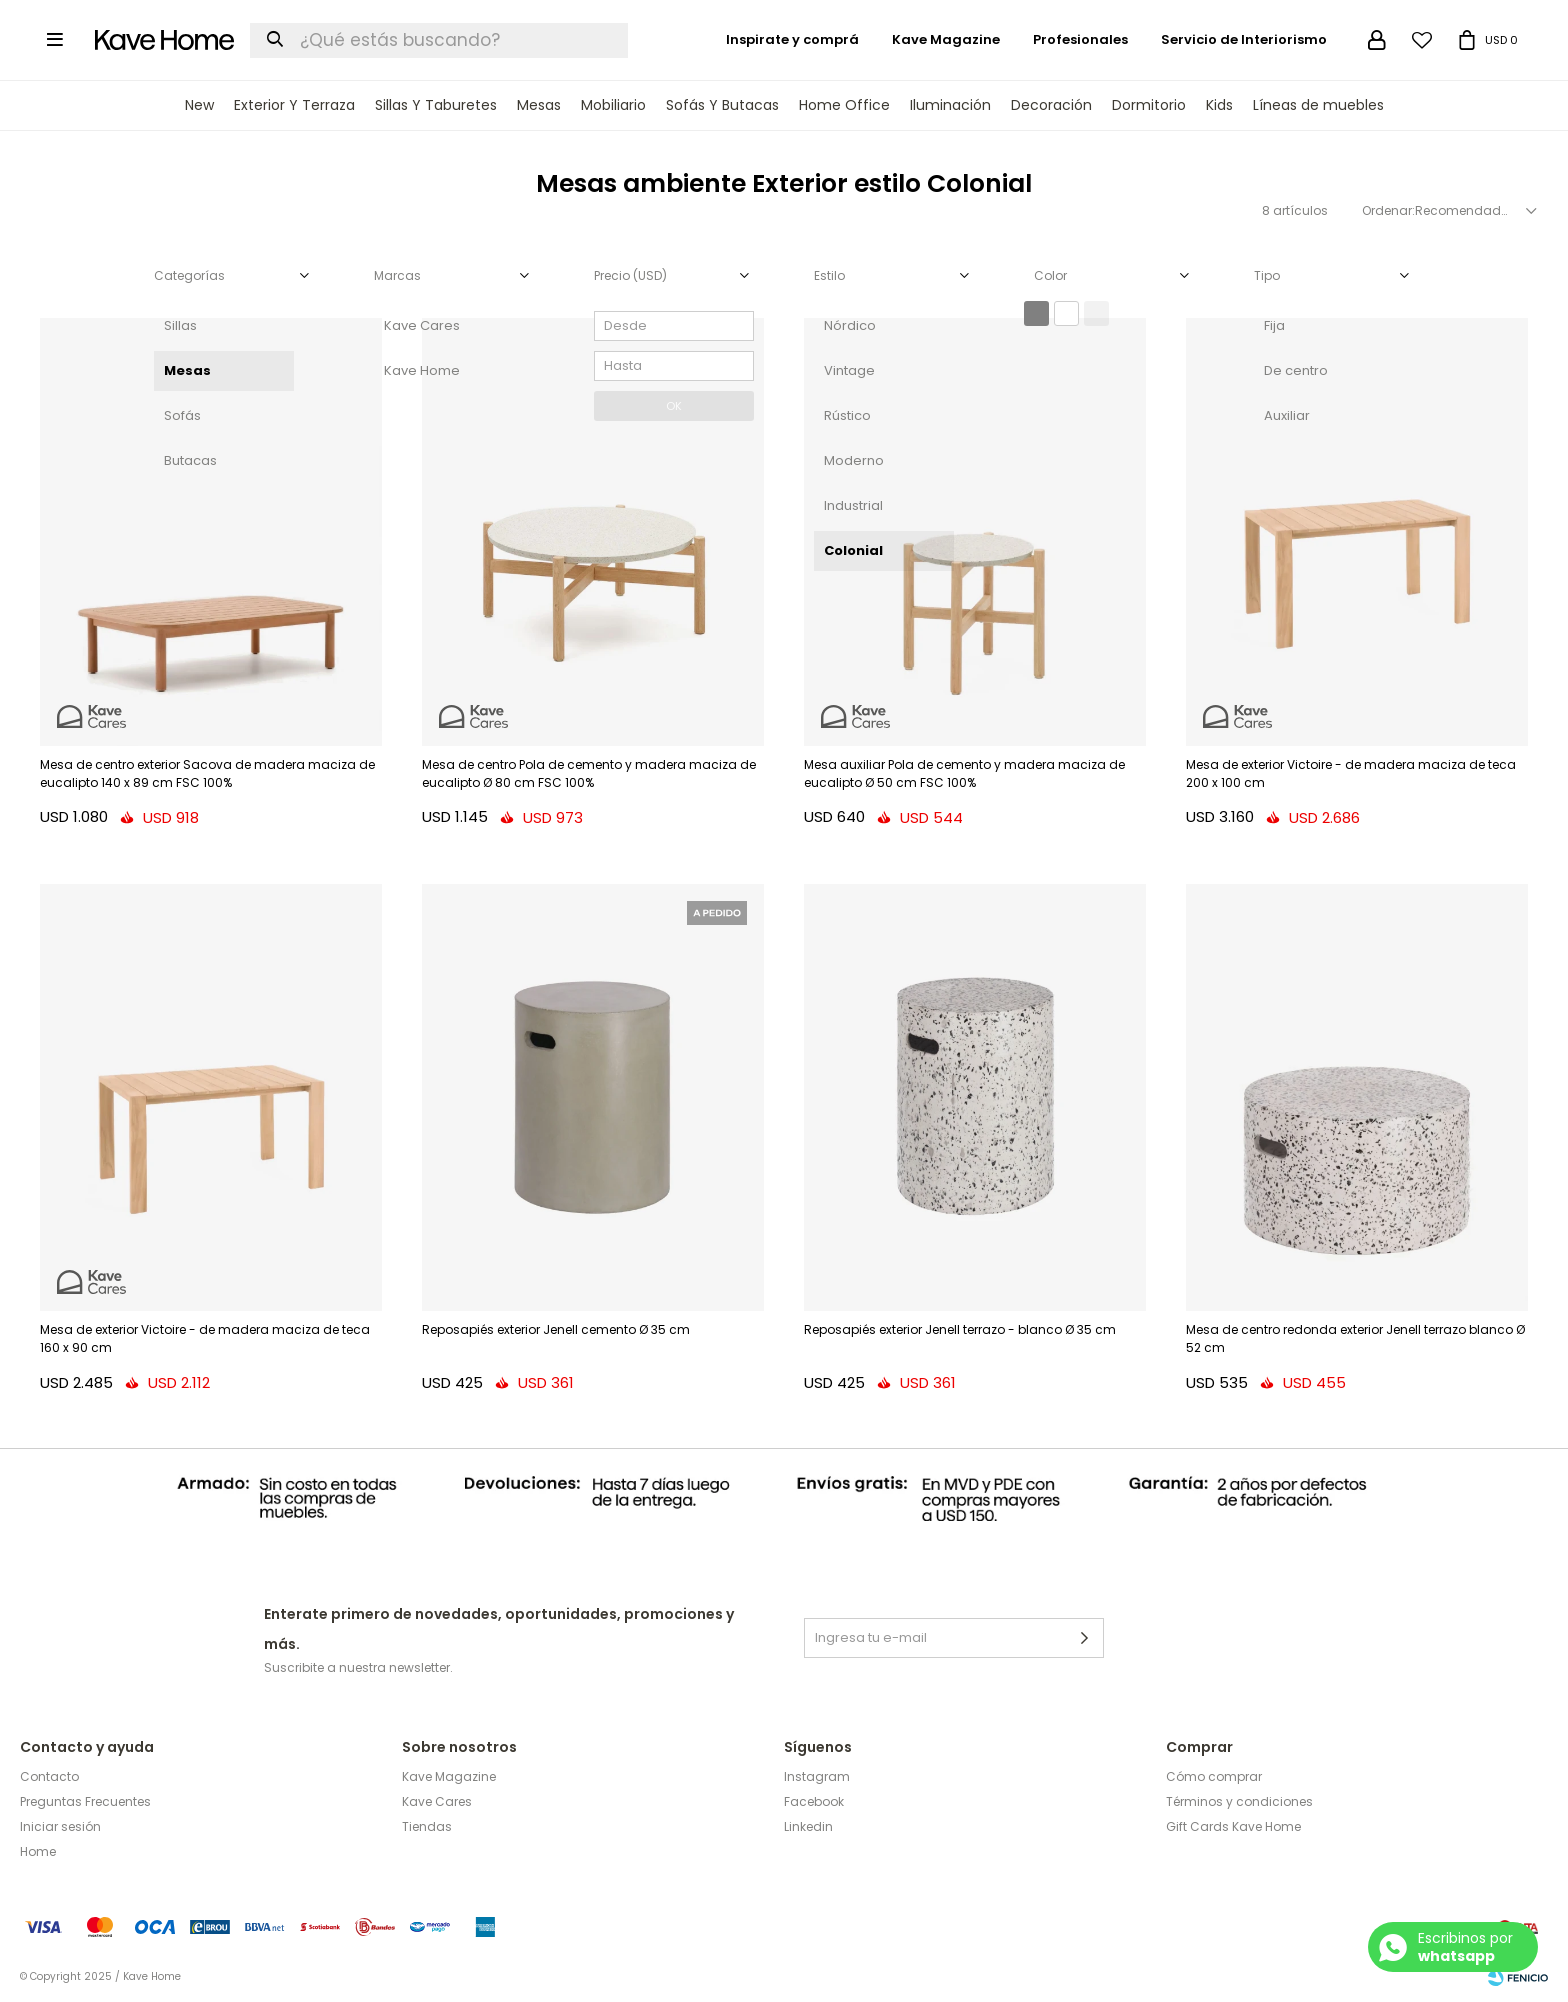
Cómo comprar (1214, 1776)
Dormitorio (1149, 105)
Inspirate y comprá (792, 39)
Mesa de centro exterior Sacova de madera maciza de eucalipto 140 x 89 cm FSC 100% (207, 773)
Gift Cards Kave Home (1233, 1826)
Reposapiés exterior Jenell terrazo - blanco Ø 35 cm (960, 1329)
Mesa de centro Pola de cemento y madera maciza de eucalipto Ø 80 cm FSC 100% (589, 773)
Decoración (1051, 105)
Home (38, 1851)
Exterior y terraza (294, 105)
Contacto (49, 1776)
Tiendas (427, 1826)
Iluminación (950, 105)
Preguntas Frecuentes (85, 1801)
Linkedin (808, 1826)
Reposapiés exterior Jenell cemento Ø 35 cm (556, 1329)
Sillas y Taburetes (436, 105)
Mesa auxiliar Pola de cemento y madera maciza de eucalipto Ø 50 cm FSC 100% (964, 773)
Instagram (817, 1776)
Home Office (844, 105)
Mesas (539, 105)
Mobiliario (613, 105)
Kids (1219, 105)
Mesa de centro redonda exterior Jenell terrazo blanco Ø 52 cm (1355, 1338)
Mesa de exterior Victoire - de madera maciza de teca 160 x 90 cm (205, 1338)
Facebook (814, 1801)
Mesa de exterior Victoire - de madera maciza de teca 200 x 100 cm (1351, 773)
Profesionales (1080, 39)
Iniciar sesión (60, 1826)
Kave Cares (437, 1801)
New (199, 105)
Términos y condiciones (1239, 1801)
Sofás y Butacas (722, 105)
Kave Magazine (946, 39)
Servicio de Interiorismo (1244, 39)
